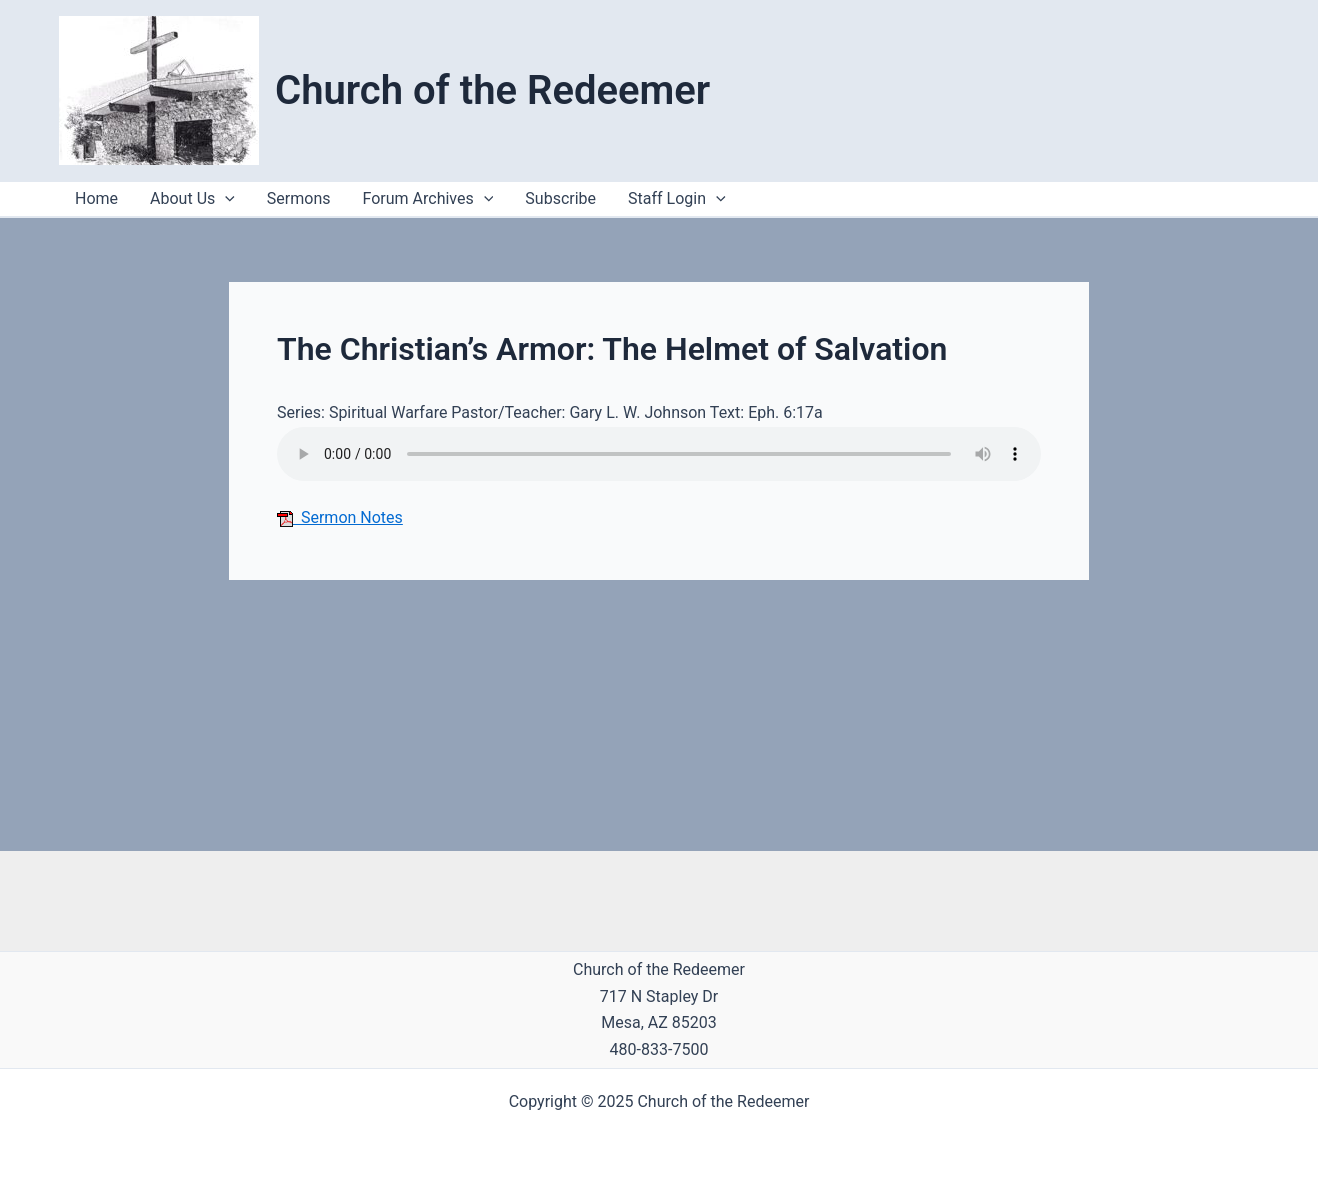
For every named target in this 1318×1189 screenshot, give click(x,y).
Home (96, 198)
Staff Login (677, 199)
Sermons (299, 198)
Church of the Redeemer (492, 90)
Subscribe (560, 198)
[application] (716, 199)
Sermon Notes (340, 517)
